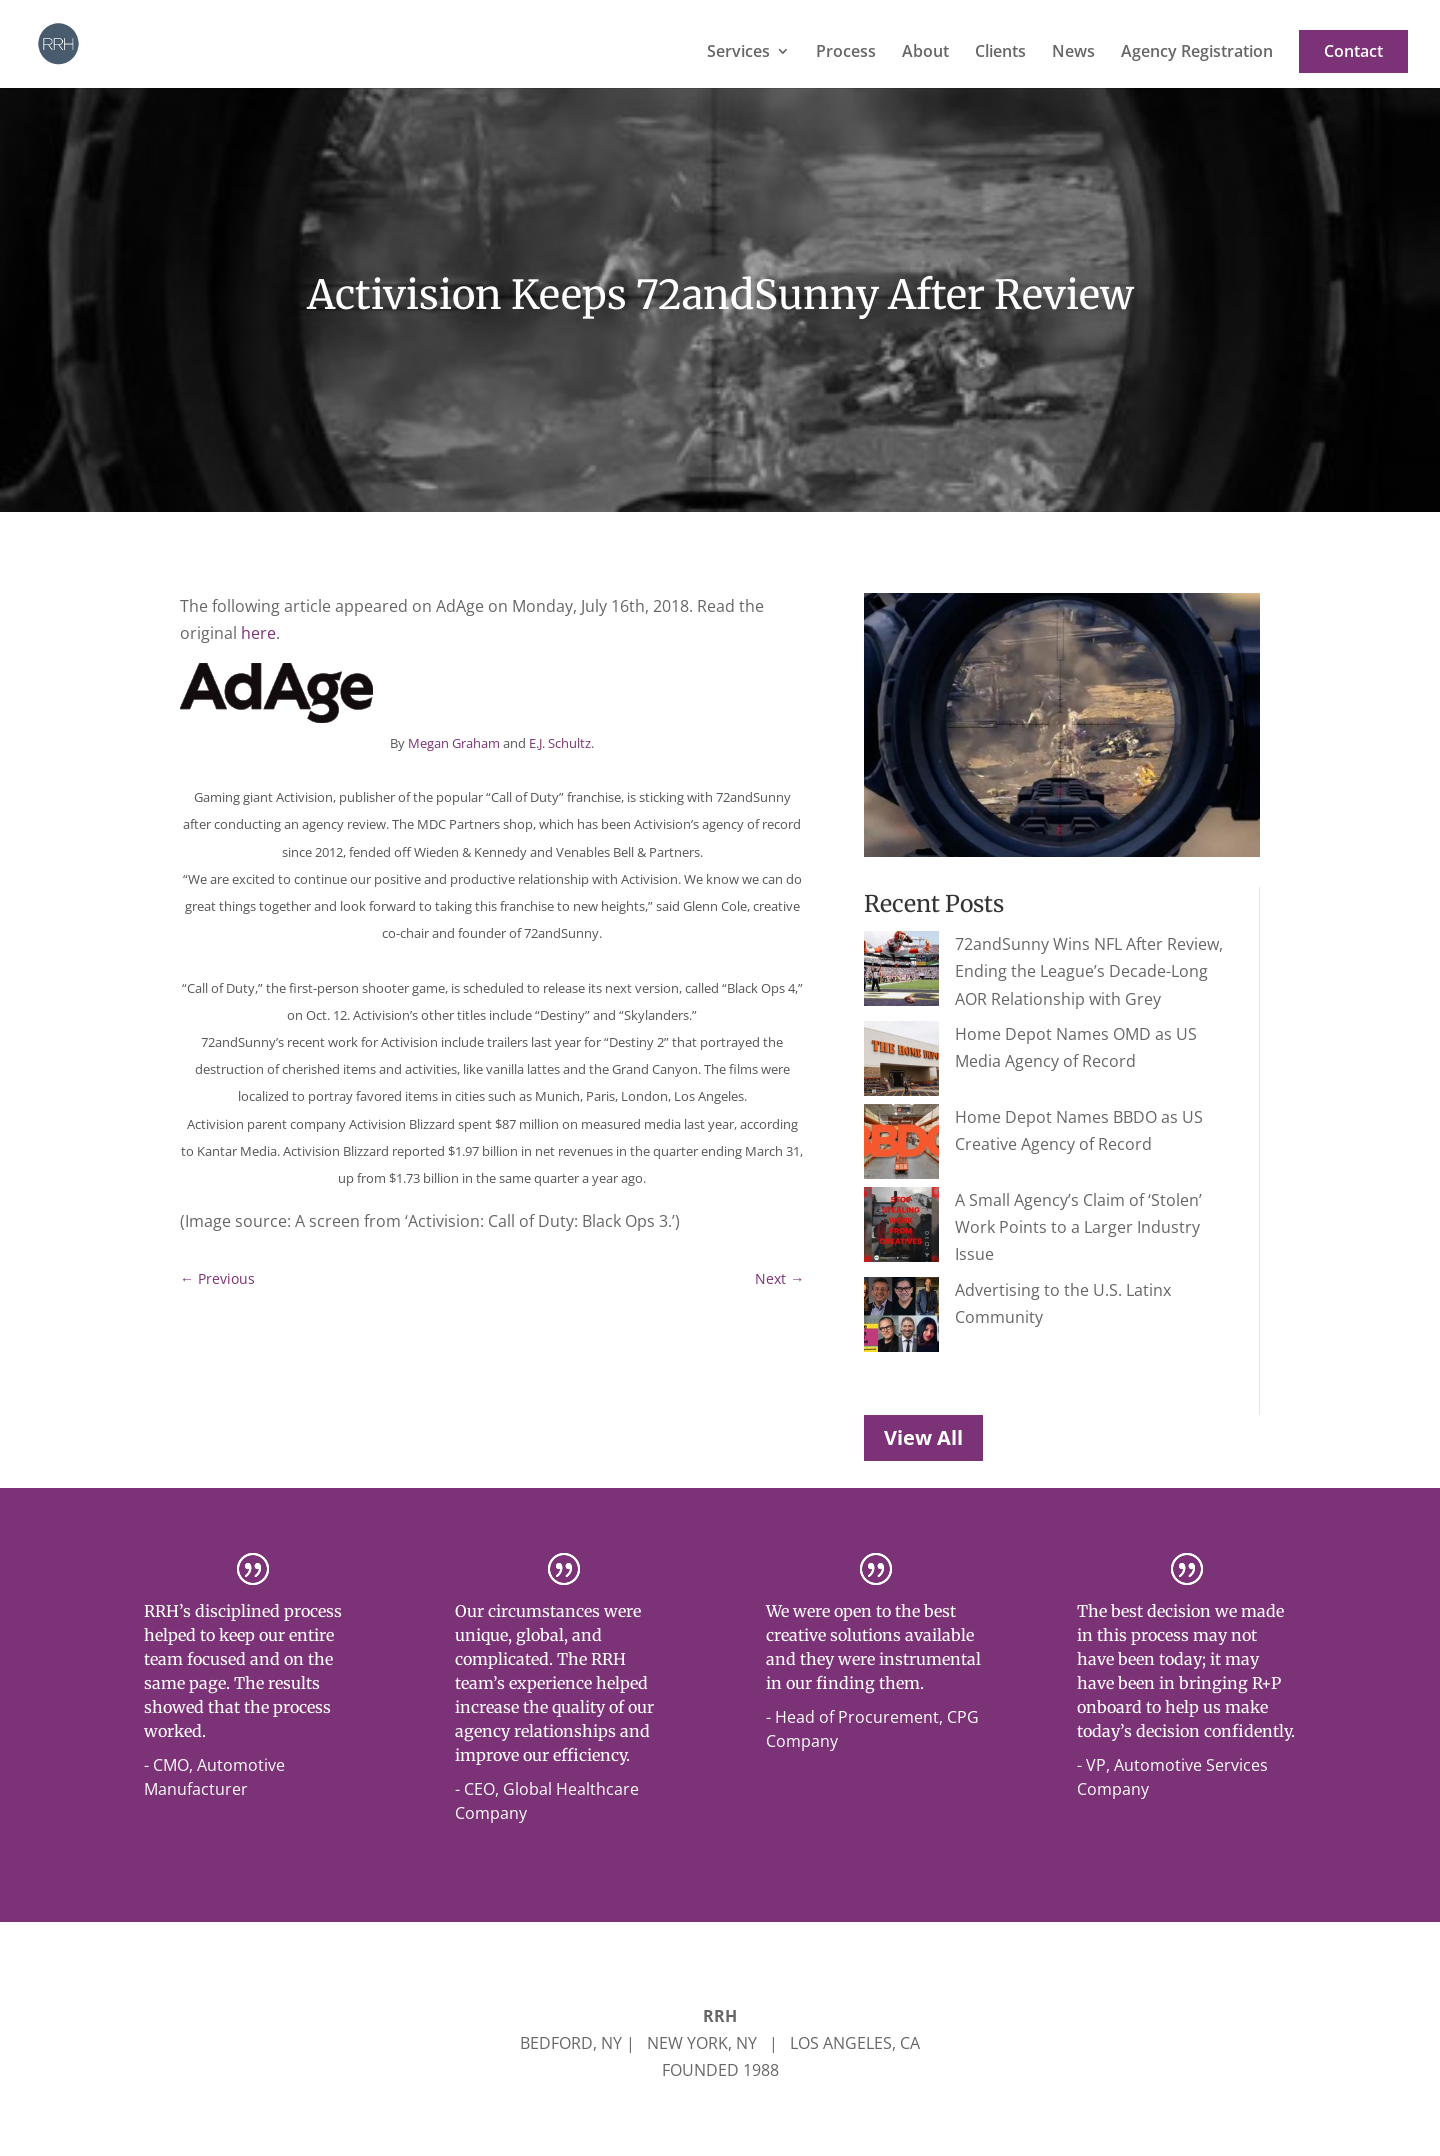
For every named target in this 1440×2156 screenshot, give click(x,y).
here (258, 633)
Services (738, 53)
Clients (1000, 53)
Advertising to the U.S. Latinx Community (1034, 1221)
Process (846, 53)
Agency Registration (1197, 53)
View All (923, 1320)
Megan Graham (454, 743)
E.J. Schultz (560, 743)
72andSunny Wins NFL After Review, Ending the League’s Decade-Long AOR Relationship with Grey (1034, 971)
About (925, 53)
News (1073, 53)
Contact (1353, 52)
